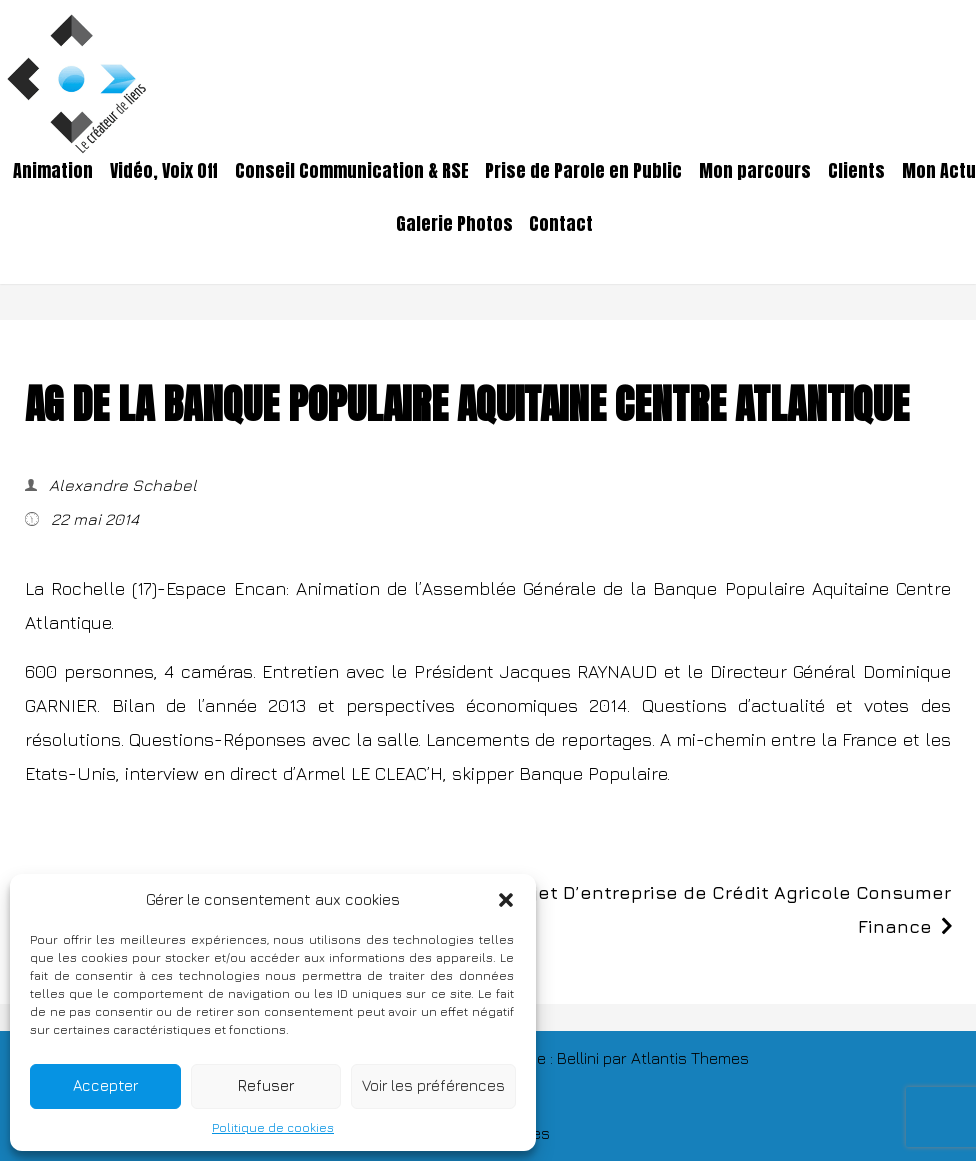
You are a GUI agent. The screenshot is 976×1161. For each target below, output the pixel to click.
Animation (53, 171)
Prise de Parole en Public (583, 171)
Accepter (105, 1085)
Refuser (266, 1085)
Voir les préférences (433, 1085)
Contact (561, 224)
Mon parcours (755, 171)
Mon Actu (939, 171)
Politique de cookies (273, 1127)
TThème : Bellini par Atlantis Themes (618, 1058)
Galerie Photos (454, 224)
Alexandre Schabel (121, 485)
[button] (506, 900)
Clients (856, 171)
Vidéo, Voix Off (164, 171)
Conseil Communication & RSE (352, 171)
